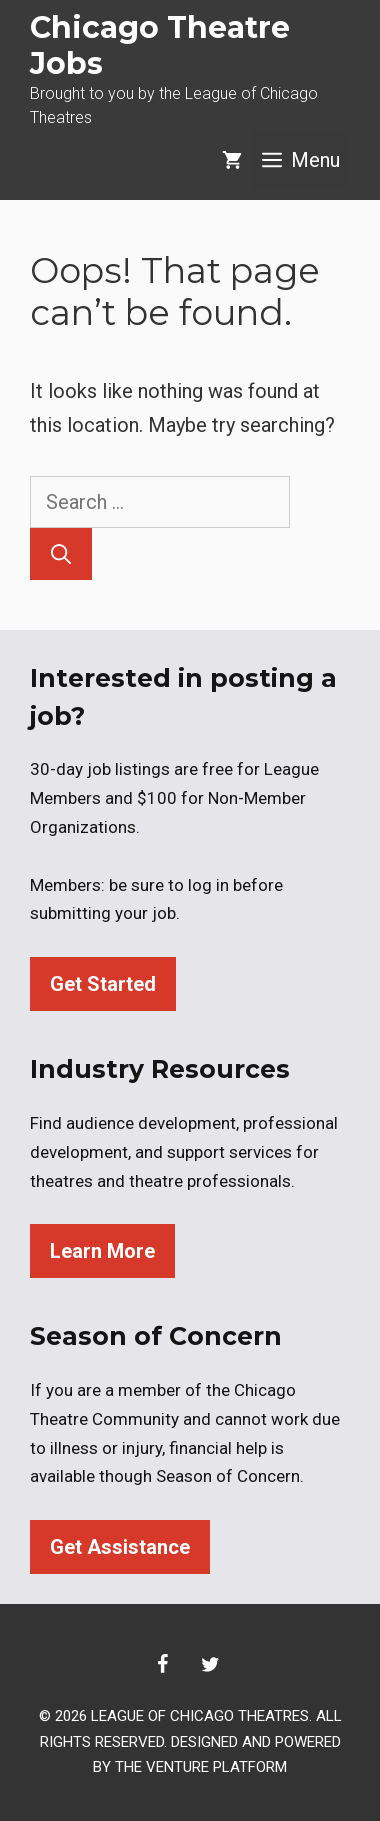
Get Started (103, 984)
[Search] (61, 554)
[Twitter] (210, 1665)
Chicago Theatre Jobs (160, 45)
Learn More (102, 1251)
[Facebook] (162, 1665)
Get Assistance (120, 1547)
